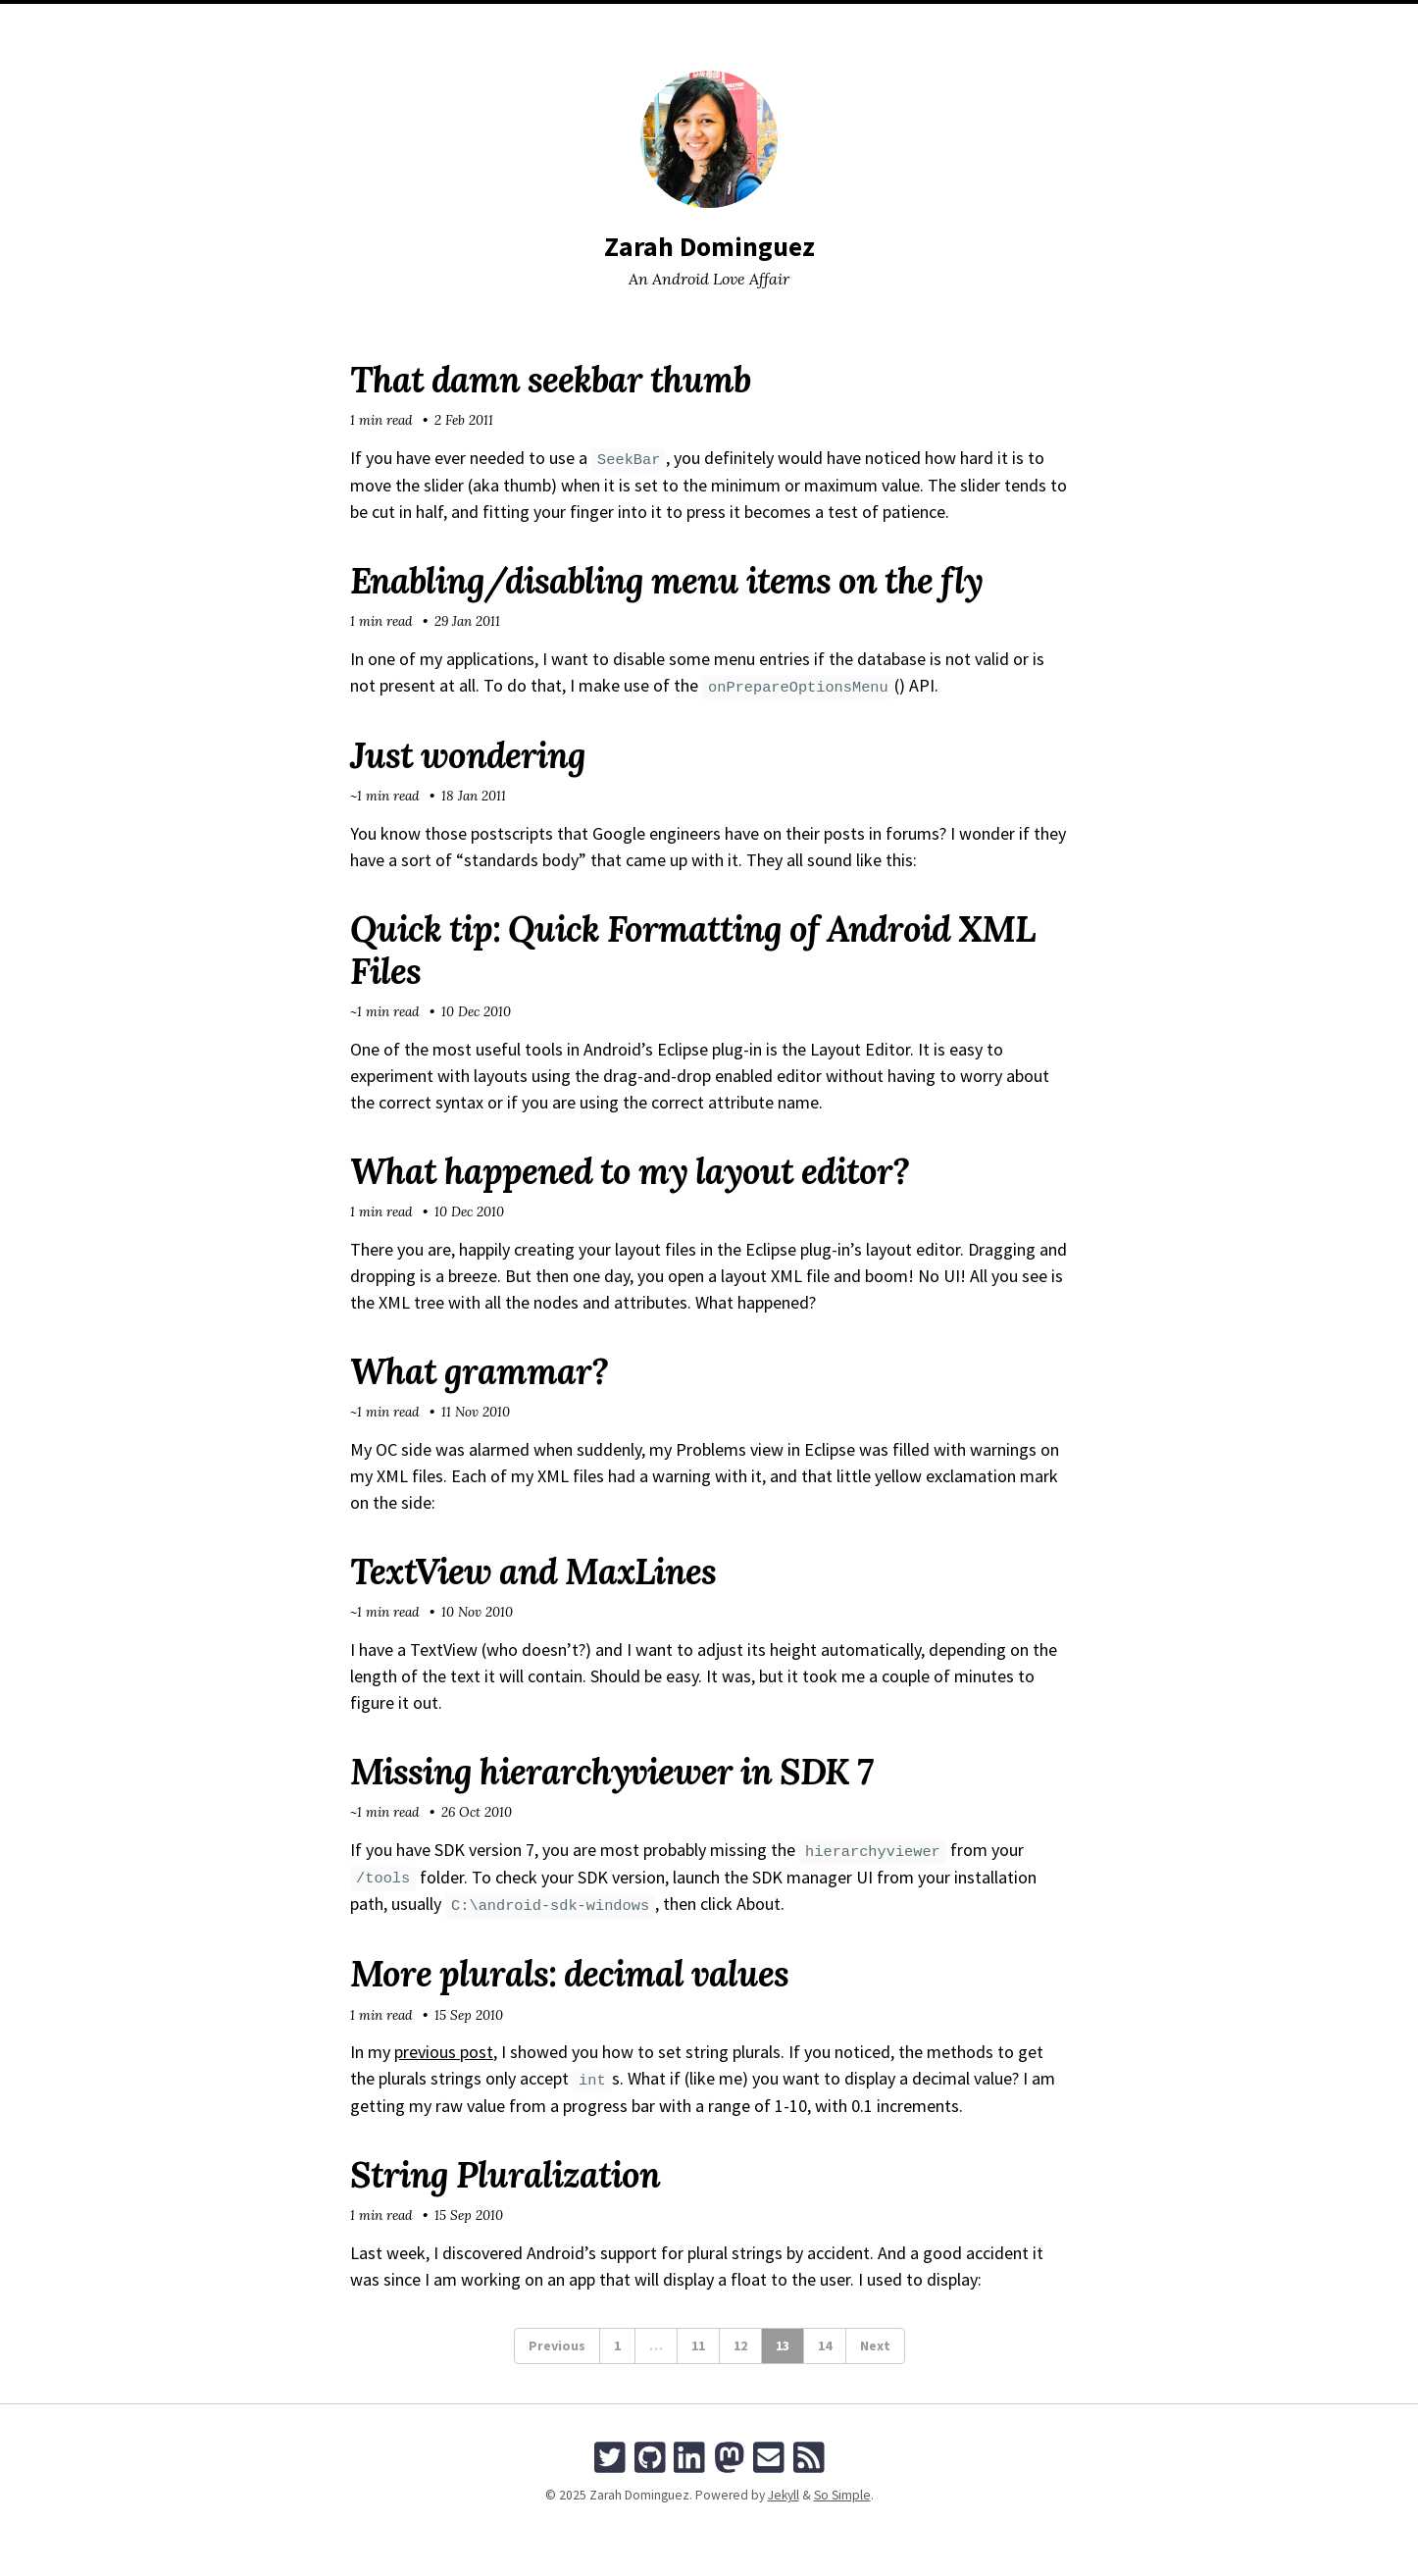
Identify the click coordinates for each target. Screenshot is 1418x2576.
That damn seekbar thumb (550, 379)
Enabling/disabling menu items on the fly (666, 580)
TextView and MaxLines (533, 1571)
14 (825, 2345)
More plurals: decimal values (569, 1973)
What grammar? (478, 1371)
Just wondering (467, 755)
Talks (766, 24)
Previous (557, 2345)
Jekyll (783, 2495)
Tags (714, 24)
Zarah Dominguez (709, 247)
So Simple (842, 2495)
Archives (651, 24)
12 (740, 2345)
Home (586, 24)
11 (698, 2345)
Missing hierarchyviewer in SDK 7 (611, 1771)
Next (875, 2345)
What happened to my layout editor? (629, 1171)
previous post (443, 2051)
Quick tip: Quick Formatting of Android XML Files (693, 950)
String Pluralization (505, 2174)
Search (826, 24)
